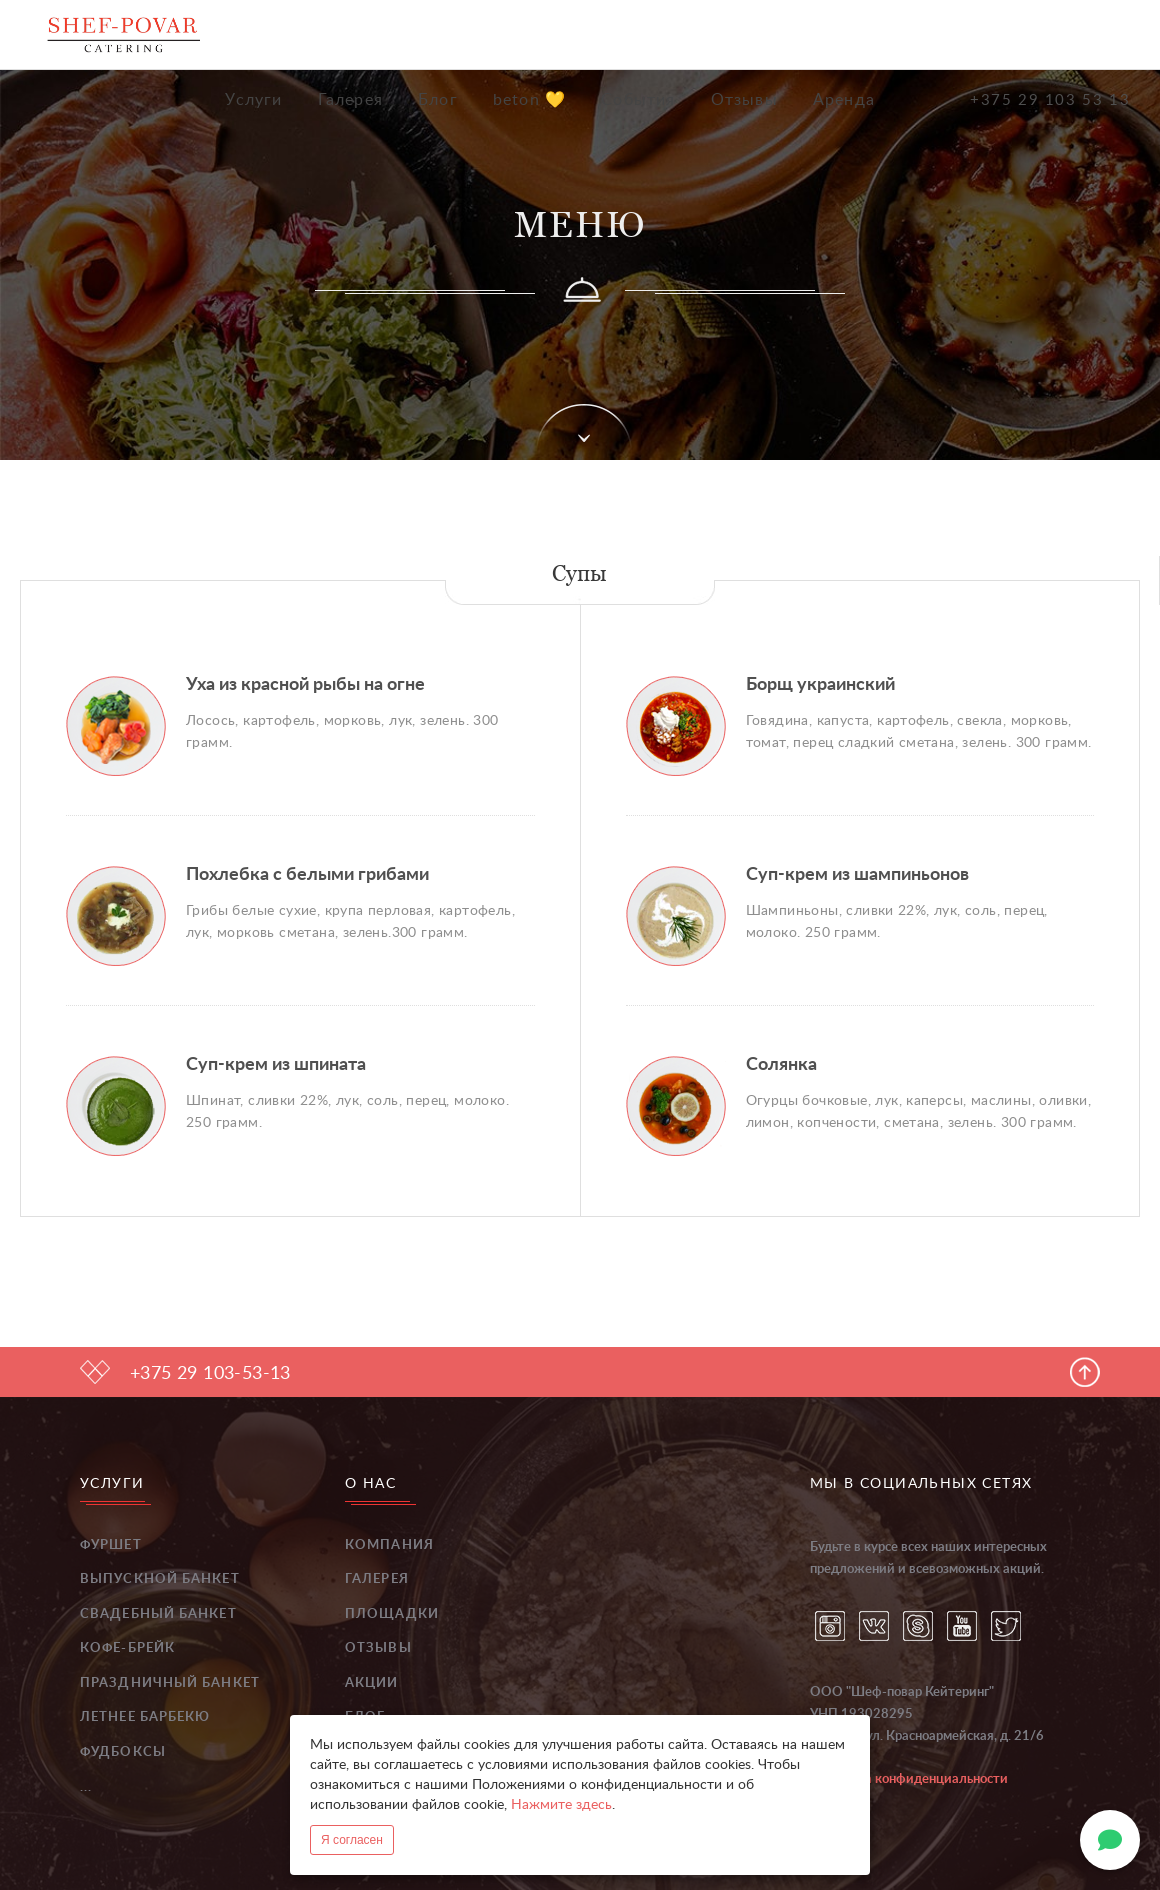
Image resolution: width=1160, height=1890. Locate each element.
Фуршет (111, 1545)
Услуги (253, 100)
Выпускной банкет (160, 1579)
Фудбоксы (123, 1752)
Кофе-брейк (127, 1648)
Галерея (350, 100)
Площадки (392, 1614)
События (638, 100)
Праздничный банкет (170, 1683)
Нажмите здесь (561, 1805)
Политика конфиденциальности (909, 1779)
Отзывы (744, 100)
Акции (372, 1683)
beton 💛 (529, 100)
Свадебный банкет (158, 1614)
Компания (389, 1545)
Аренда (844, 100)
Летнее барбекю (145, 1717)
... (86, 1787)
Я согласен (352, 1840)
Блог (438, 100)
